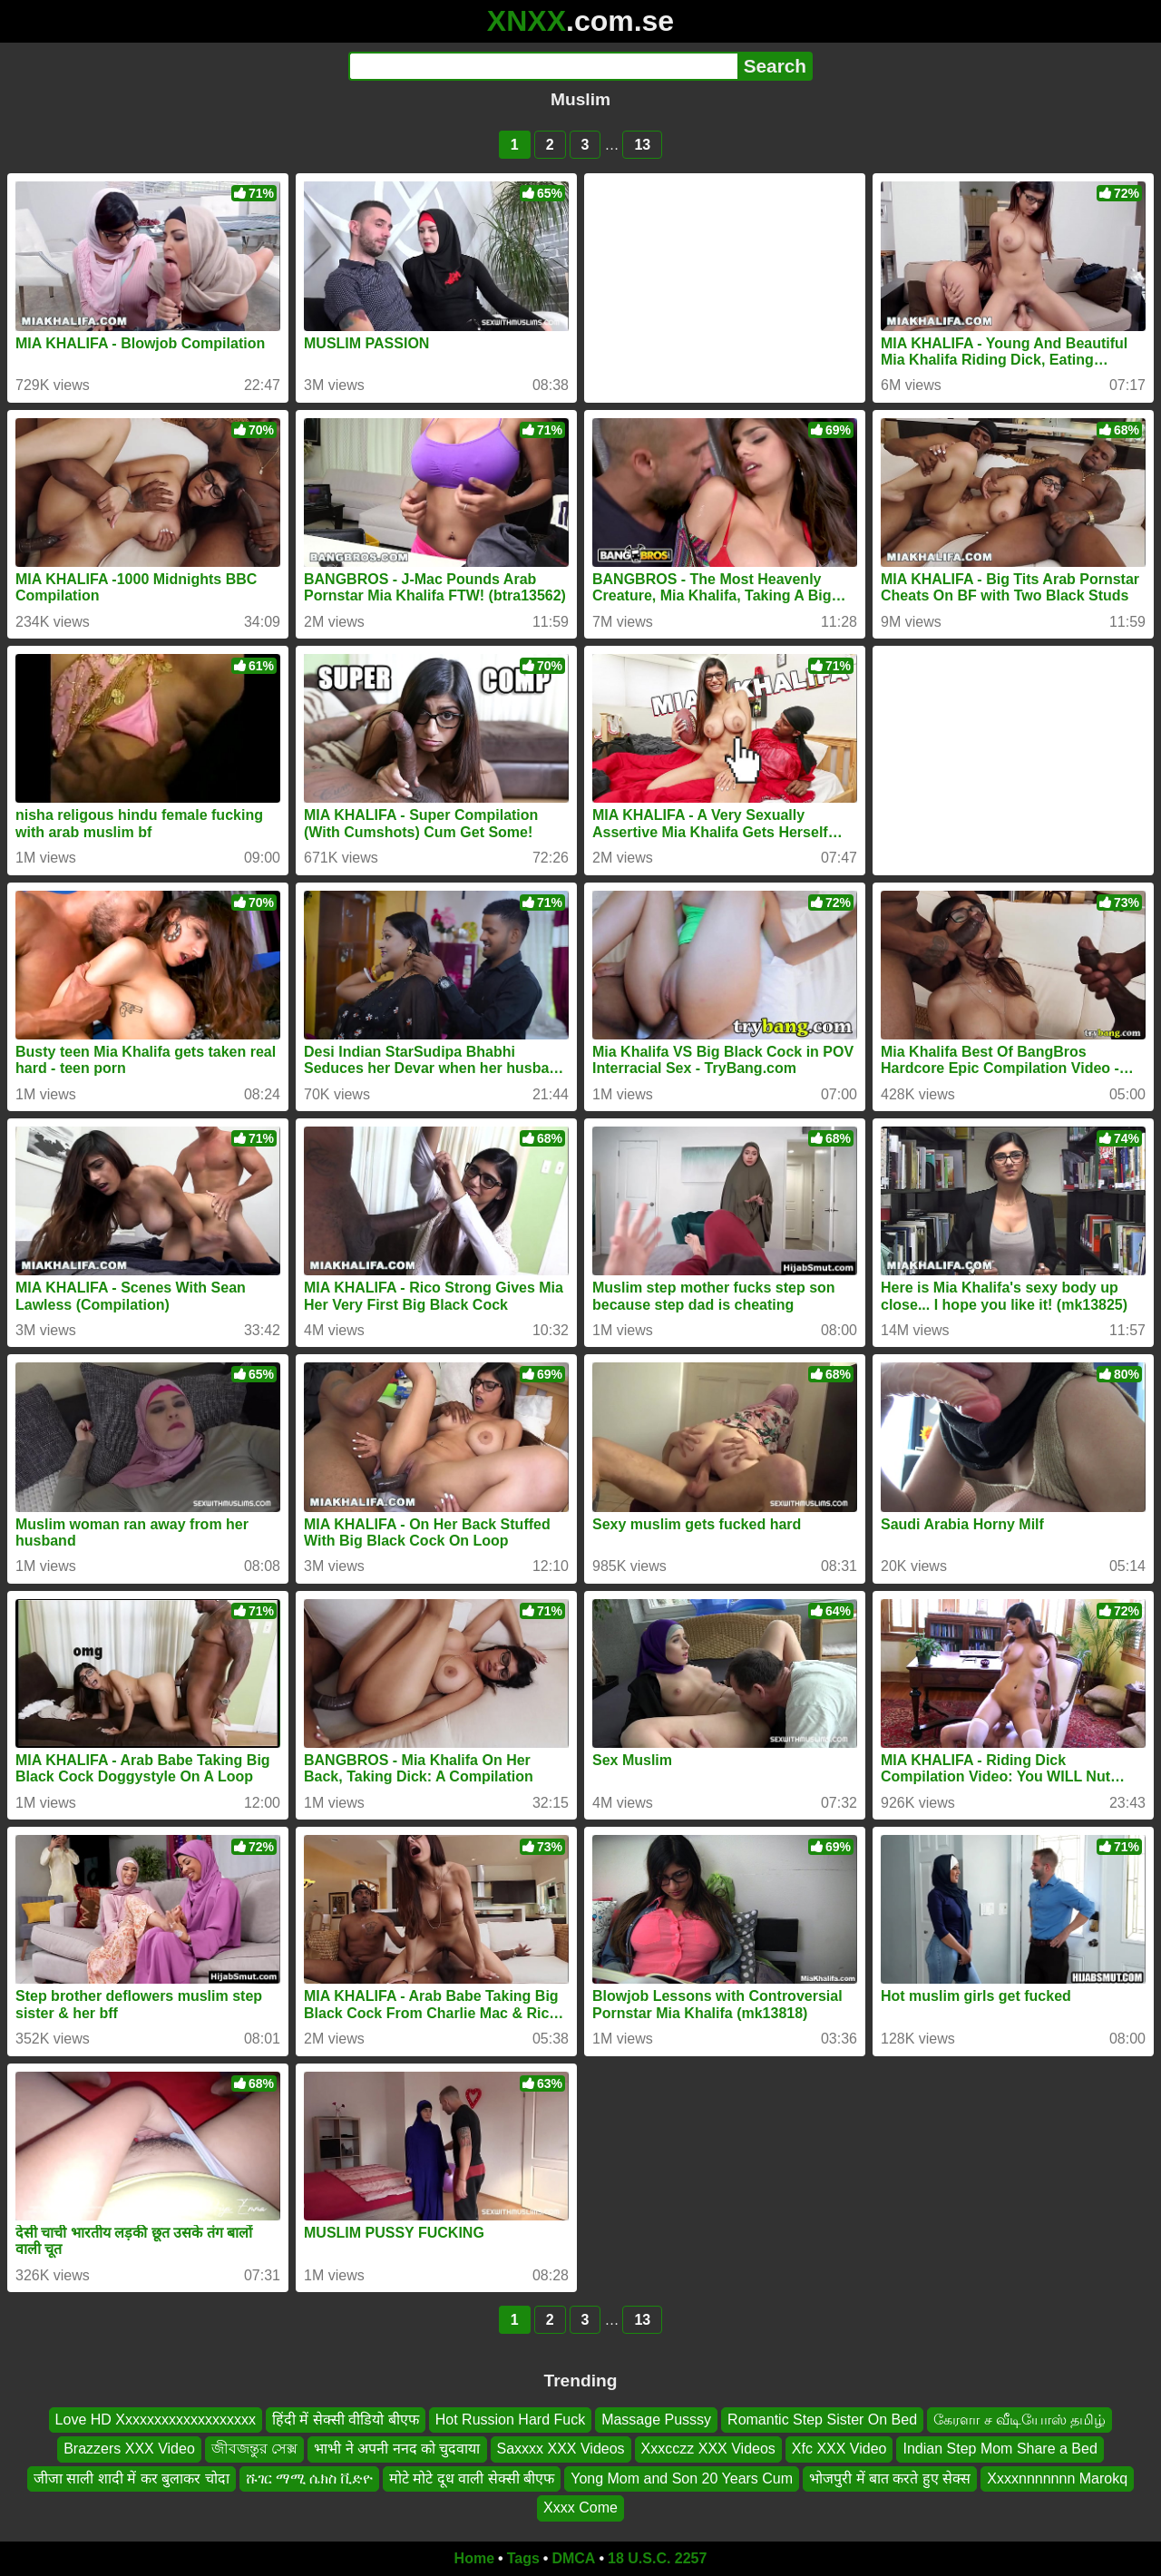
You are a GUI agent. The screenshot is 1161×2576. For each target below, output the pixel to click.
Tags (523, 2558)
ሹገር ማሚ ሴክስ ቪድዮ (309, 2477)
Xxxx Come (580, 2507)
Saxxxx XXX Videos (561, 2448)
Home (474, 2558)
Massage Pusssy (656, 2419)
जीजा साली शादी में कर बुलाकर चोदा (131, 2477)
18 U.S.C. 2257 (657, 2558)
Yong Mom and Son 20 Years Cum (682, 2477)
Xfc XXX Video (839, 2448)
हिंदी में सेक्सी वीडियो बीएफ (345, 2419)
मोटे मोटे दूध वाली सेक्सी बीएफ (471, 2477)
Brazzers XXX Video (129, 2448)
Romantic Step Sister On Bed (822, 2419)
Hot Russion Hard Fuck (510, 2419)
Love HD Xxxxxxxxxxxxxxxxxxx (155, 2419)
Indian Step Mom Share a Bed (999, 2448)
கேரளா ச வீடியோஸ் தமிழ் (1019, 2419)
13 (642, 144)
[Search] (542, 66)
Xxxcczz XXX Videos (708, 2448)
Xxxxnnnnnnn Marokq (1057, 2477)
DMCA (573, 2558)
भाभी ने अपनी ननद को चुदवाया (397, 2448)
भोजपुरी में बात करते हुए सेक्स (890, 2477)
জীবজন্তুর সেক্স (254, 2448)
